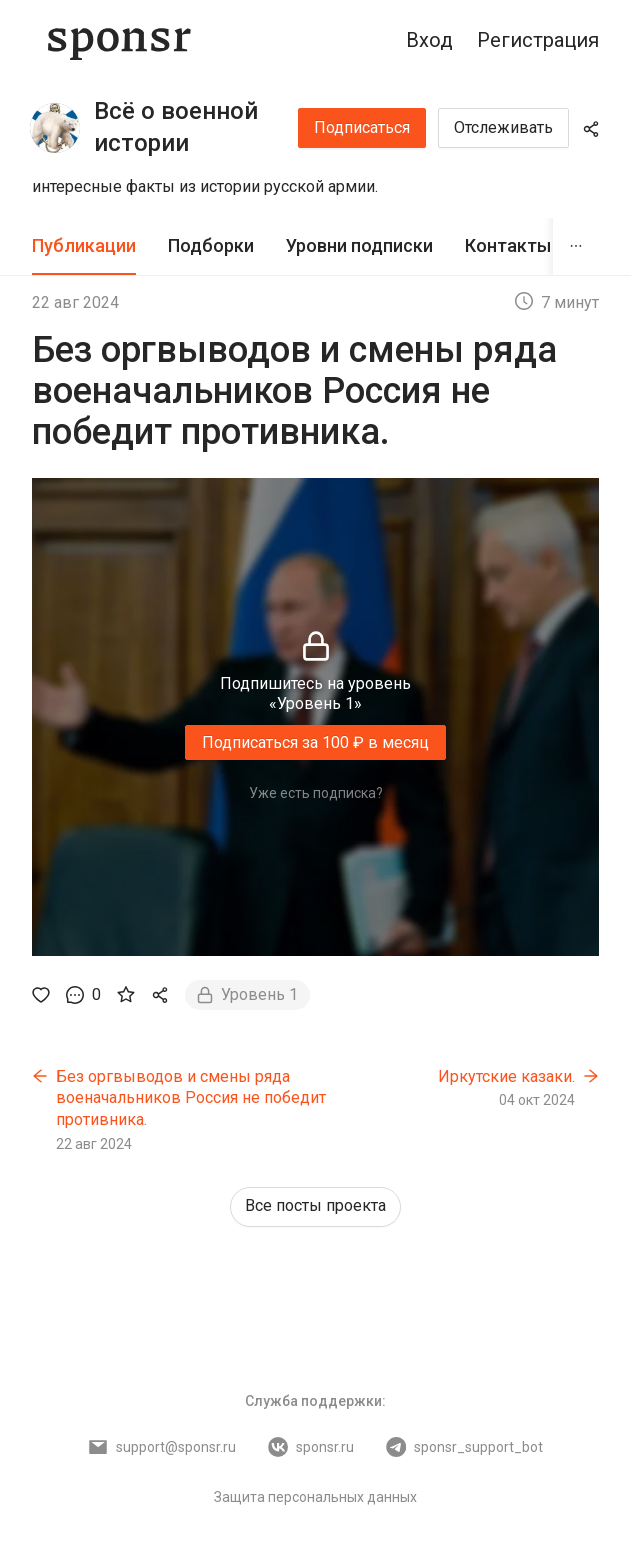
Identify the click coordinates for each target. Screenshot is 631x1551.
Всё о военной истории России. (176, 143)
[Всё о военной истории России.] (55, 128)
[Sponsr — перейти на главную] (119, 40)
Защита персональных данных (315, 1497)
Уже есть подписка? (316, 793)
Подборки (211, 245)
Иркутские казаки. (506, 1076)
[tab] (84, 246)
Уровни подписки (359, 245)
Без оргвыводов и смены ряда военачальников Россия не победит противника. (191, 1098)
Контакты (508, 245)
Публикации (84, 245)
